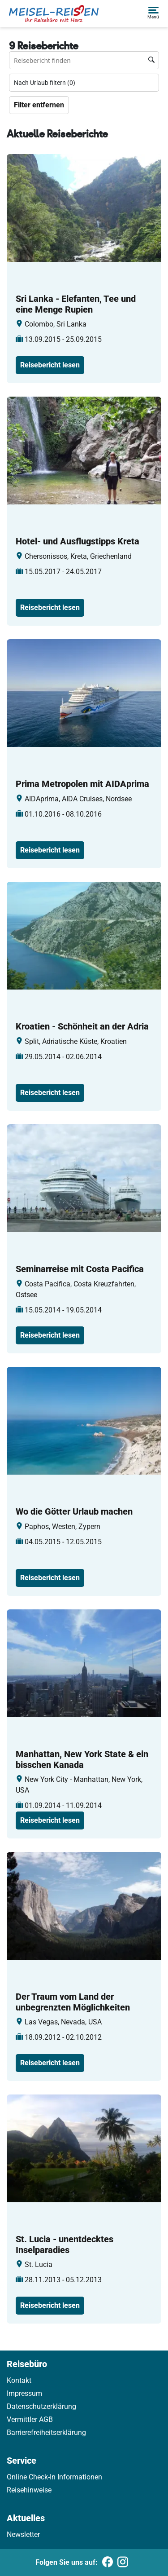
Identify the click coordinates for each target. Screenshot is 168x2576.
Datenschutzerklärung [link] (41, 2406)
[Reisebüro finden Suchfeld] (84, 60)
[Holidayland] (54, 13)
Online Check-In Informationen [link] (54, 2477)
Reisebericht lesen (50, 365)
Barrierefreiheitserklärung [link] (46, 2432)
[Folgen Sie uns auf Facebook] (107, 2562)
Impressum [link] (24, 2393)
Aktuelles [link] (26, 2518)
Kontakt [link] (19, 2380)
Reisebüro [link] (27, 2364)
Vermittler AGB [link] (30, 2419)
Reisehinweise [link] (29, 2490)
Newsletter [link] (23, 2534)
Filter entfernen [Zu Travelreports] (39, 105)
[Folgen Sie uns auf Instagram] (122, 2562)
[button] (153, 13)
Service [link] (21, 2460)
